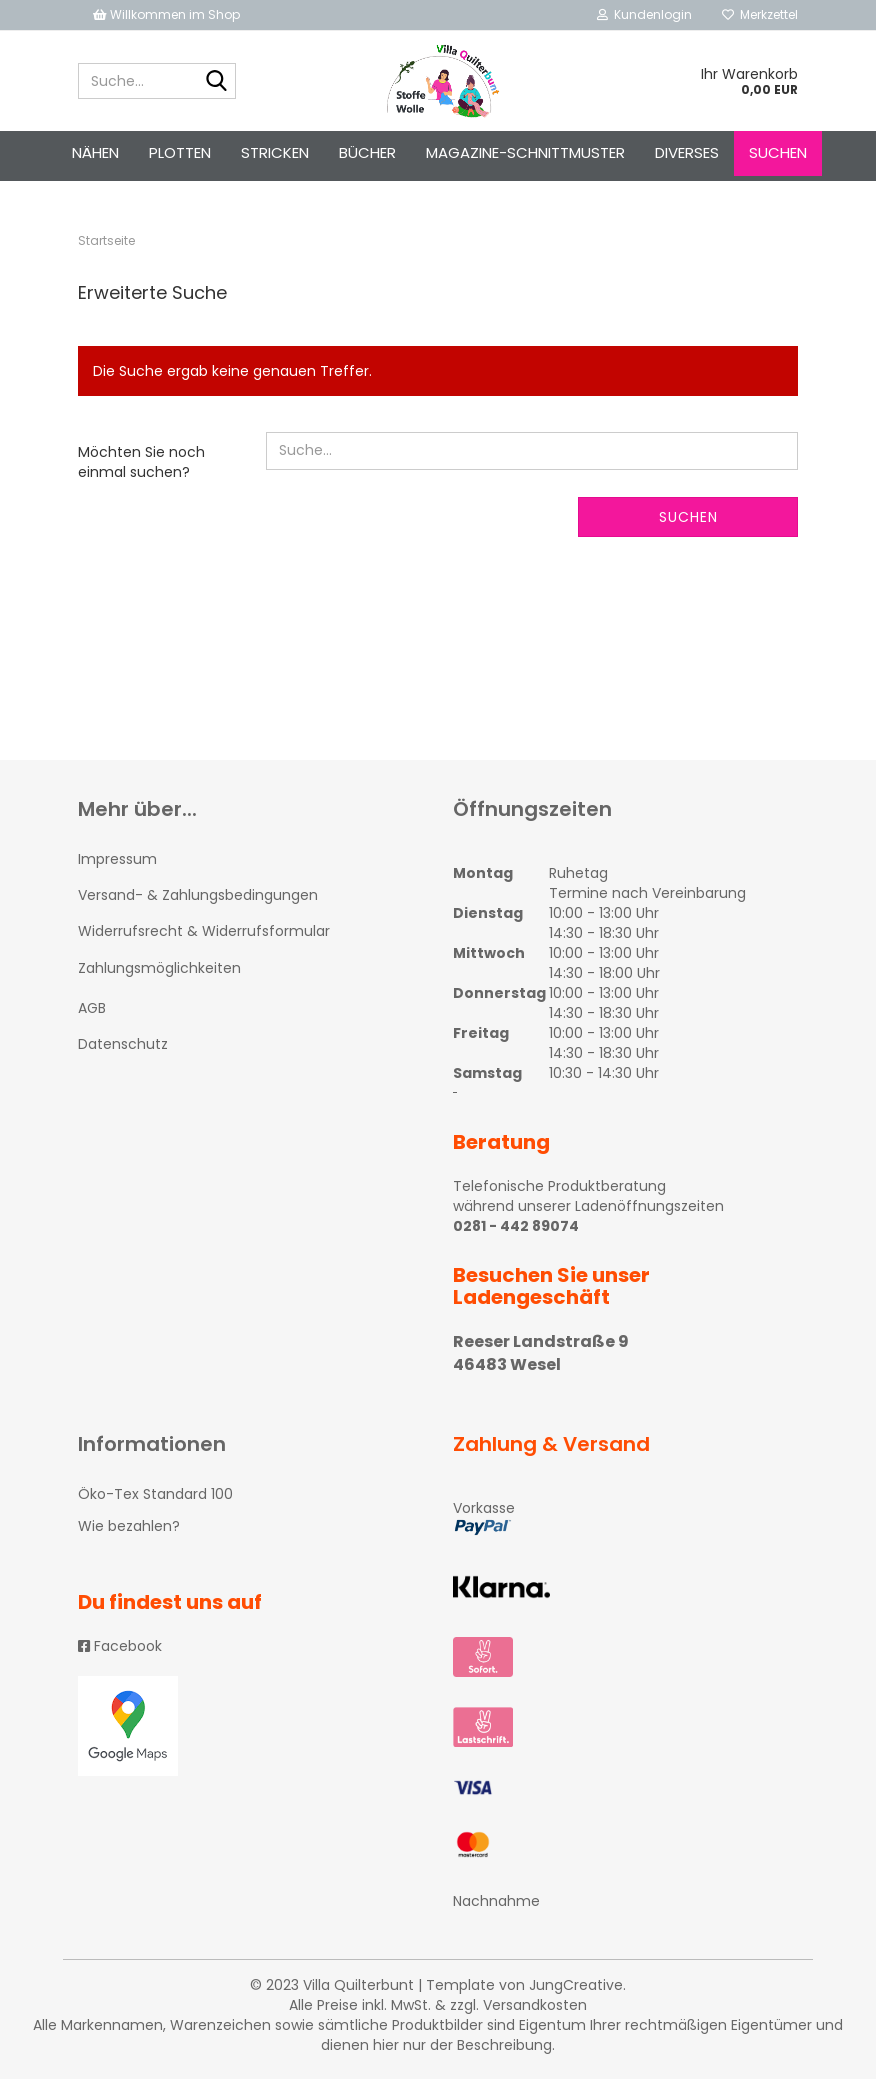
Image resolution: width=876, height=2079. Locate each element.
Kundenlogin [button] (644, 14)
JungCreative (576, 1985)
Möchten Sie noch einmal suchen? (141, 462)
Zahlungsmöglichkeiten (159, 968)
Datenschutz (123, 1044)
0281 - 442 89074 (516, 1226)
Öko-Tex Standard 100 (155, 1494)
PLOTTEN (180, 152)
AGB (92, 1008)
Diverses (687, 152)
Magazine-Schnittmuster (525, 152)
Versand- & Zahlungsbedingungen (198, 895)
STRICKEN (275, 152)
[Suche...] (217, 82)
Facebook (120, 1646)
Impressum (117, 859)
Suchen (778, 152)
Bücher (367, 152)
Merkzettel (760, 14)
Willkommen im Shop (166, 14)
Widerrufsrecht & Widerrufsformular (204, 931)
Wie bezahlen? (129, 1526)
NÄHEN (95, 152)
